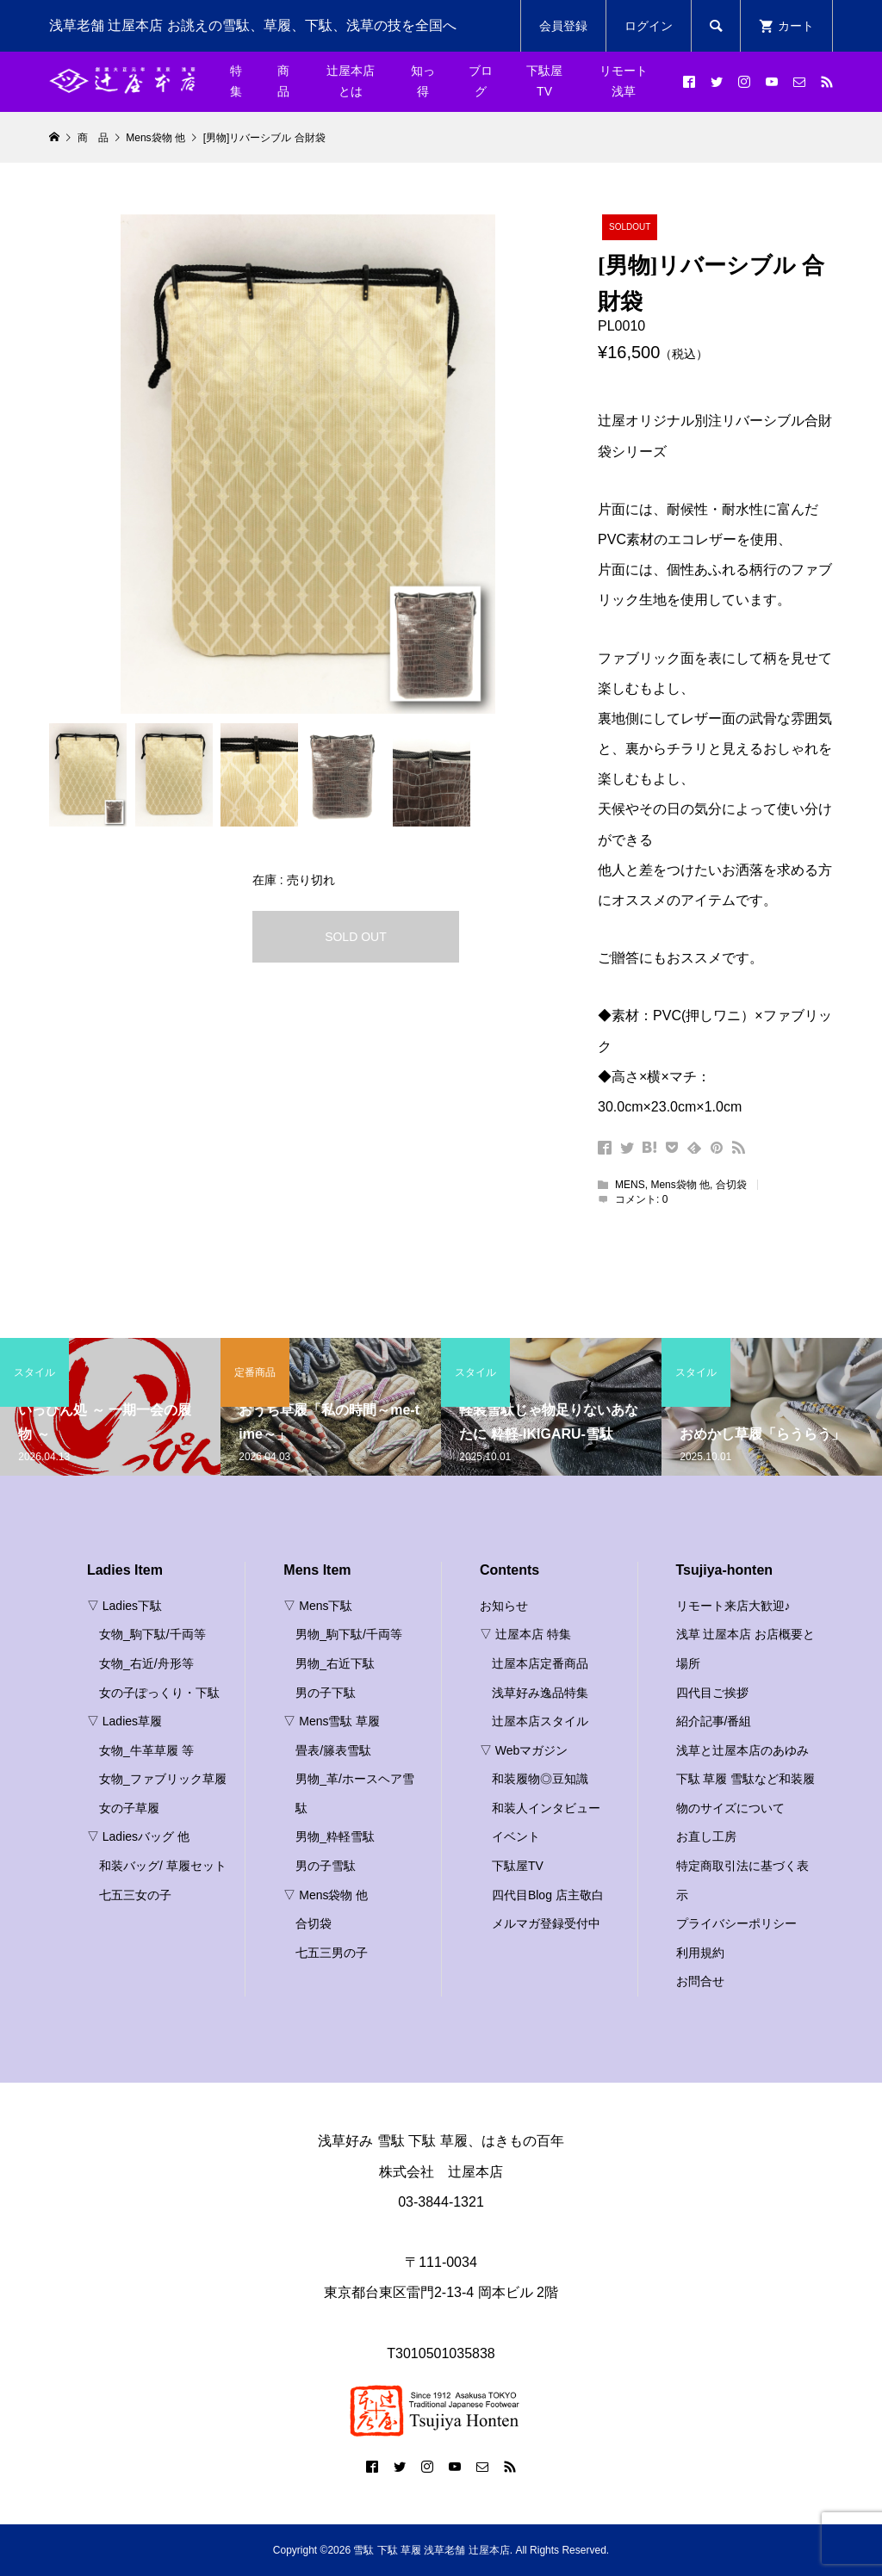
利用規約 (700, 1953)
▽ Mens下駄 (317, 1606)
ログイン (648, 26)
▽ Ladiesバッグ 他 (138, 1836)
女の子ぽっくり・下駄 (159, 1693)
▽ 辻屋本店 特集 (525, 1634)
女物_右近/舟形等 (146, 1663)
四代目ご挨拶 (712, 1693)
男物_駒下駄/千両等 (348, 1634)
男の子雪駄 (325, 1866)
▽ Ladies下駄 (124, 1606)
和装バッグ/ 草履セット (163, 1866)
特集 (236, 81)
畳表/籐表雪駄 (333, 1750)
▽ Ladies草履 (124, 1721)
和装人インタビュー (546, 1808)
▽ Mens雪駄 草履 (331, 1721)
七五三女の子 (135, 1895)
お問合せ (700, 1981)
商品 (283, 81)
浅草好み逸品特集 (540, 1693)
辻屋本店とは (350, 81)
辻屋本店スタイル (540, 1721)
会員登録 (563, 26)
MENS (630, 1185)
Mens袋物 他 (680, 1185)
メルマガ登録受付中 (546, 1923)
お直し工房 (706, 1836)
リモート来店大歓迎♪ (733, 1606)
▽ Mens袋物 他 (325, 1895)
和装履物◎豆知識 (540, 1779)
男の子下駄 (325, 1693)
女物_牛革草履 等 (146, 1750)
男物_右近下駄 (335, 1663)
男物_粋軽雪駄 (335, 1836)
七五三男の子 (331, 1953)
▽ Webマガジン (524, 1750)
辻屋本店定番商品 (540, 1663)
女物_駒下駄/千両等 (152, 1634)
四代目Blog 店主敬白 (548, 1895)
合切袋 (731, 1185)
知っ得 (423, 81)
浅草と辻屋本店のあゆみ (742, 1750)
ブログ (481, 81)
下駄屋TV (544, 81)
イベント (516, 1836)
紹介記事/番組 (714, 1721)
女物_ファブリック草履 (163, 1779)
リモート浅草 (623, 81)
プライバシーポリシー (736, 1923)
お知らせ (504, 1606)
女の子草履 (129, 1808)
